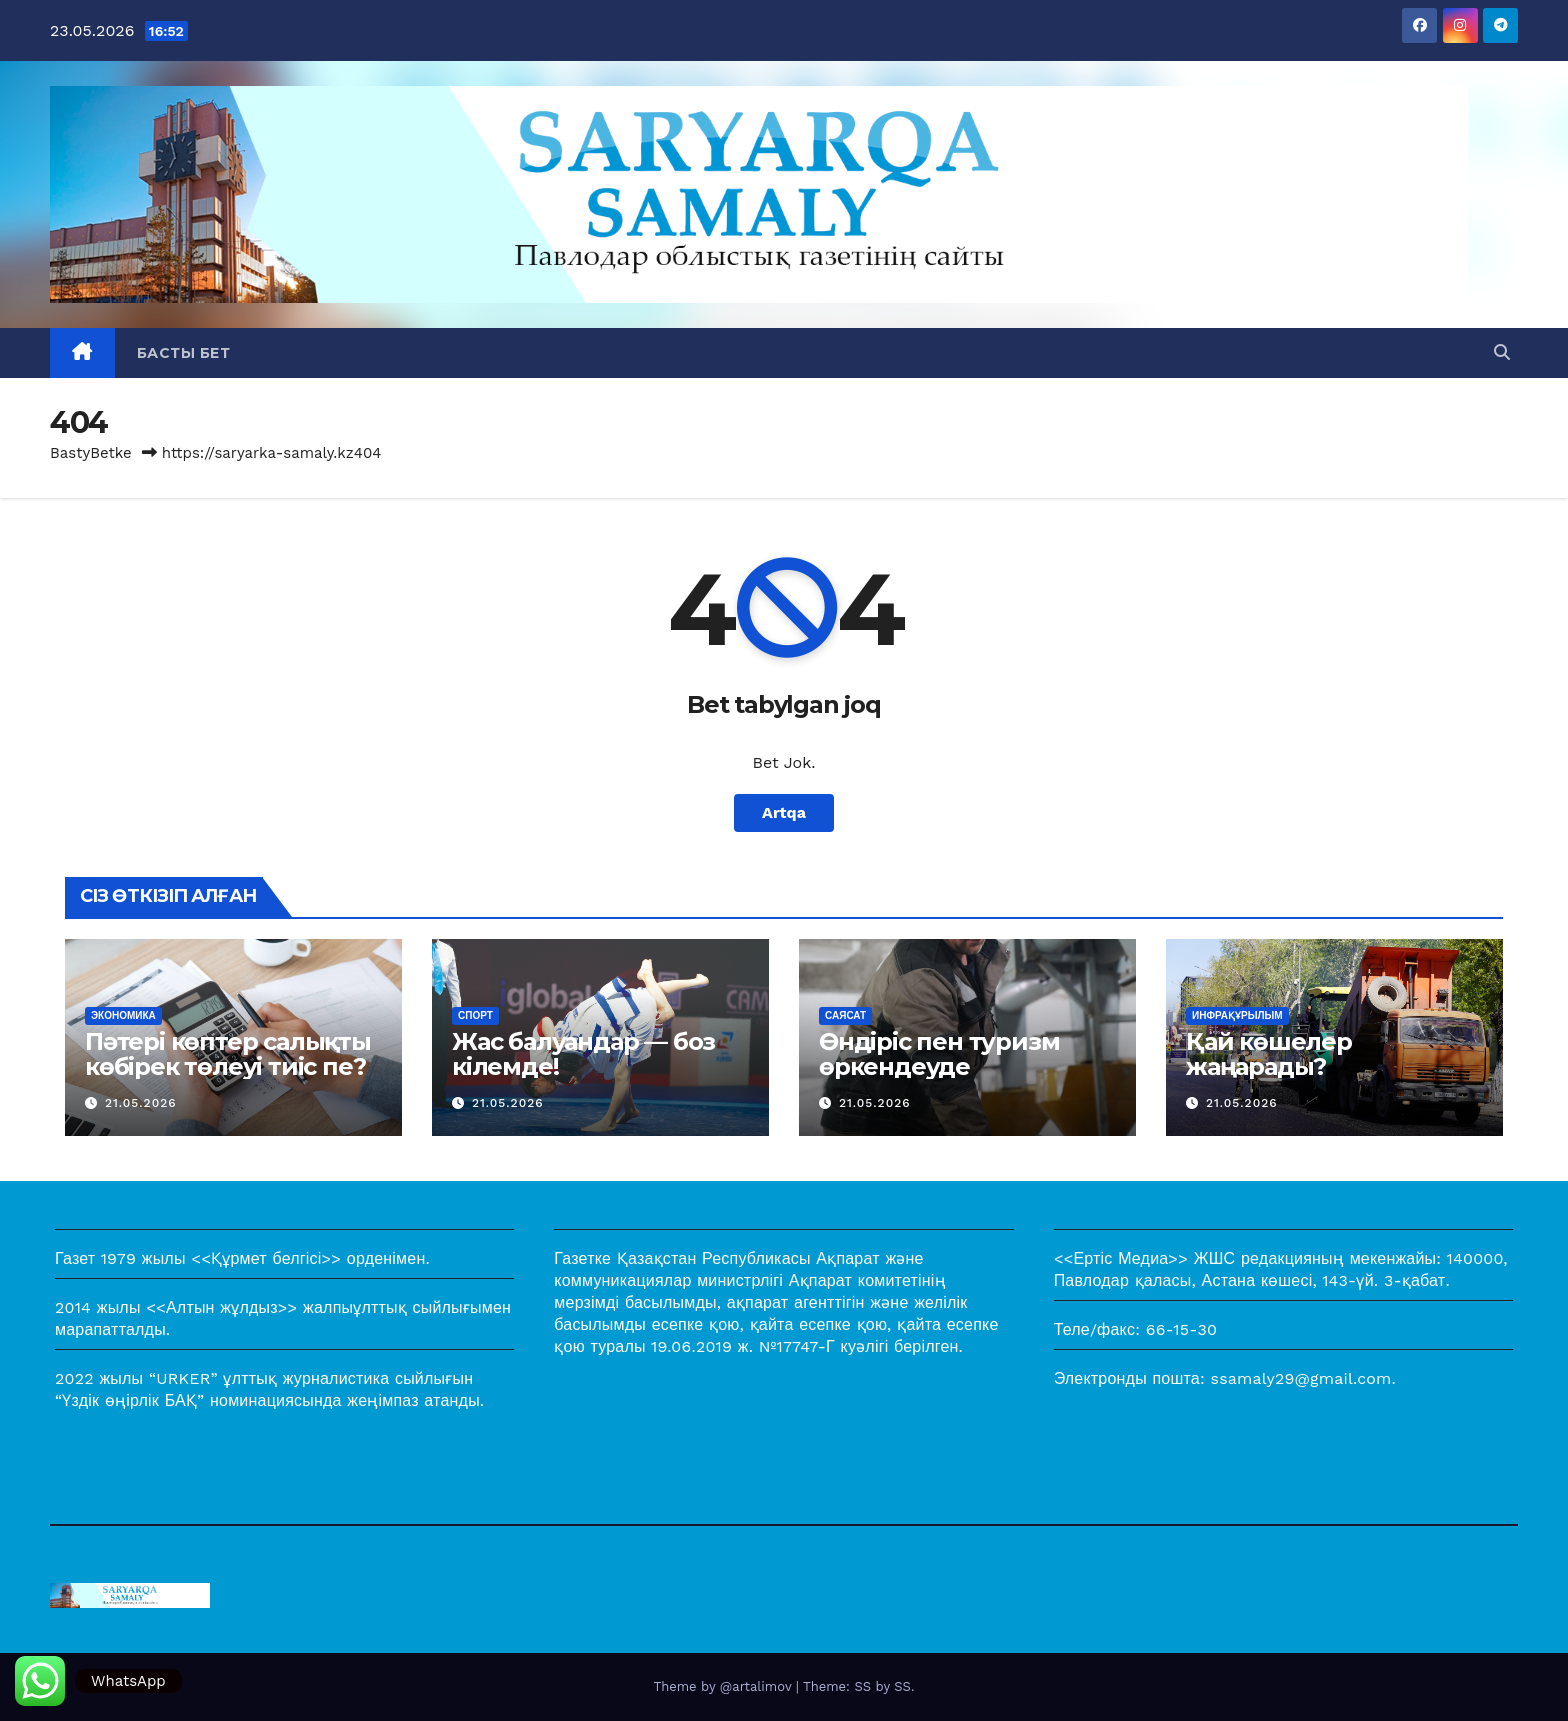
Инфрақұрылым (1237, 1015)
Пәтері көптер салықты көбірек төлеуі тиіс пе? (228, 1054)
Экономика (123, 1015)
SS (902, 1686)
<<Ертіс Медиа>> (1121, 1258)
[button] (1502, 352)
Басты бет (184, 353)
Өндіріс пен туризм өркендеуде (939, 1054)
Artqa (784, 812)
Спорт (475, 1015)
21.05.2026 (141, 1103)
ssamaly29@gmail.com (1301, 1378)
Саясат (845, 1015)
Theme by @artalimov (725, 1686)
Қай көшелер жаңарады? (1269, 1054)
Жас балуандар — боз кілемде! (583, 1054)
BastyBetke (91, 453)
